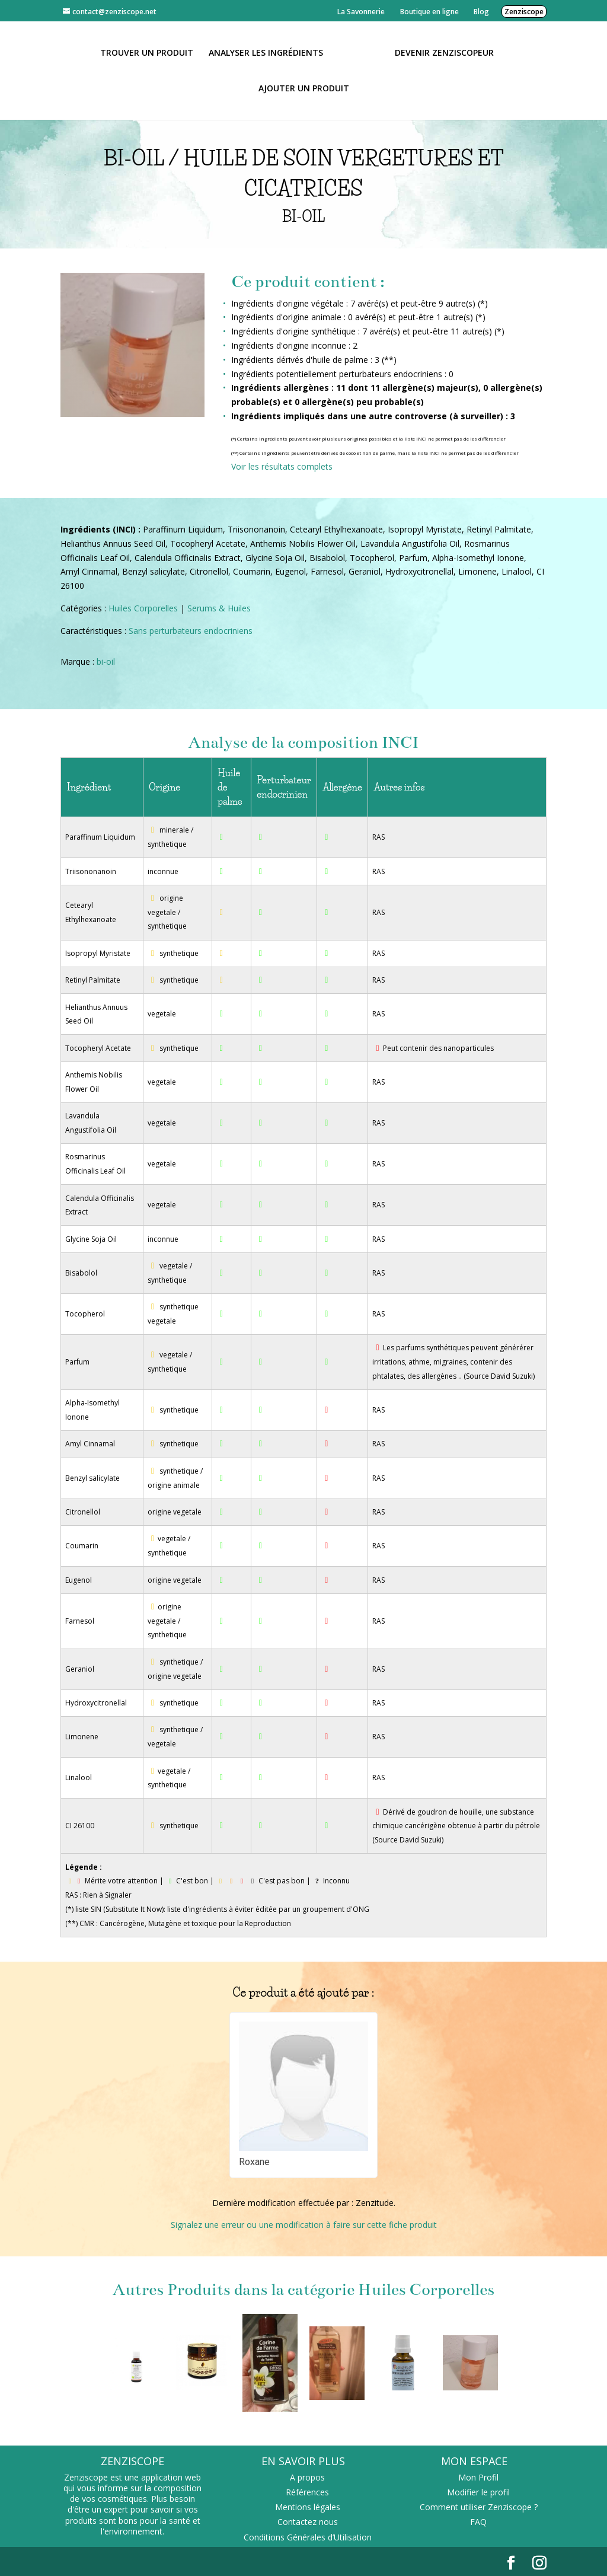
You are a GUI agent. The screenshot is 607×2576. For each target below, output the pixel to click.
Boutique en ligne (429, 12)
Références (307, 2492)
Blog (481, 12)
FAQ (478, 2521)
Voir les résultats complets (282, 466)
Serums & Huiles (219, 608)
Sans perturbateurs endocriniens (191, 630)
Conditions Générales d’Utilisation (308, 2537)
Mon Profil (478, 2477)
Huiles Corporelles (143, 608)
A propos (307, 2477)
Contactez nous (307, 2521)
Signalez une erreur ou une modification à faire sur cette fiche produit (304, 2224)
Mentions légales (307, 2507)
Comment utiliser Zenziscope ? (479, 2507)
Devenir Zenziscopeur (444, 53)
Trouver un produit (146, 53)
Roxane (254, 2161)
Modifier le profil (478, 2492)
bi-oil (106, 661)
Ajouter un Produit (303, 89)
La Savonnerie (361, 12)
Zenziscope (524, 12)
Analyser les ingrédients (266, 53)
